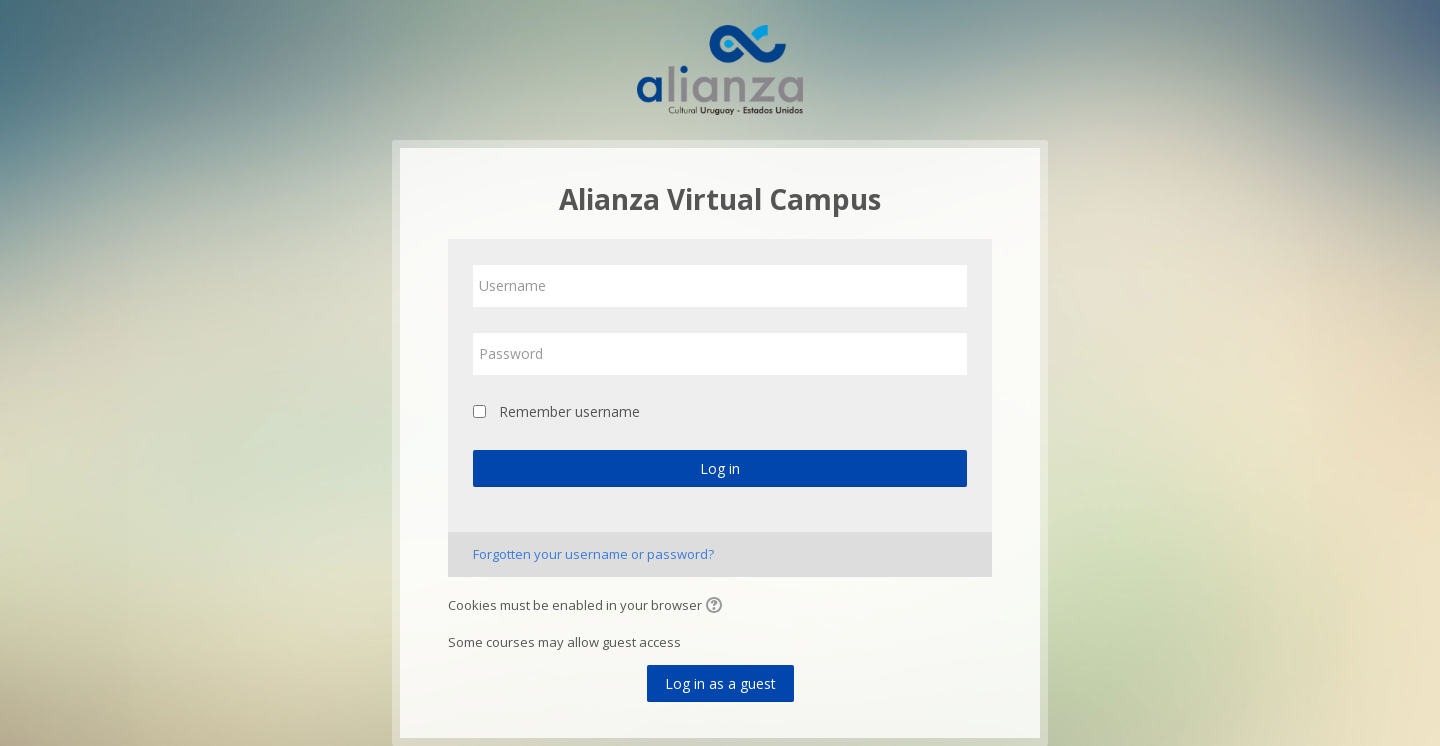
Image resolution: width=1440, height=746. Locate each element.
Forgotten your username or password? (593, 554)
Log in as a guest (720, 683)
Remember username (569, 411)
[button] (717, 607)
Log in (720, 468)
